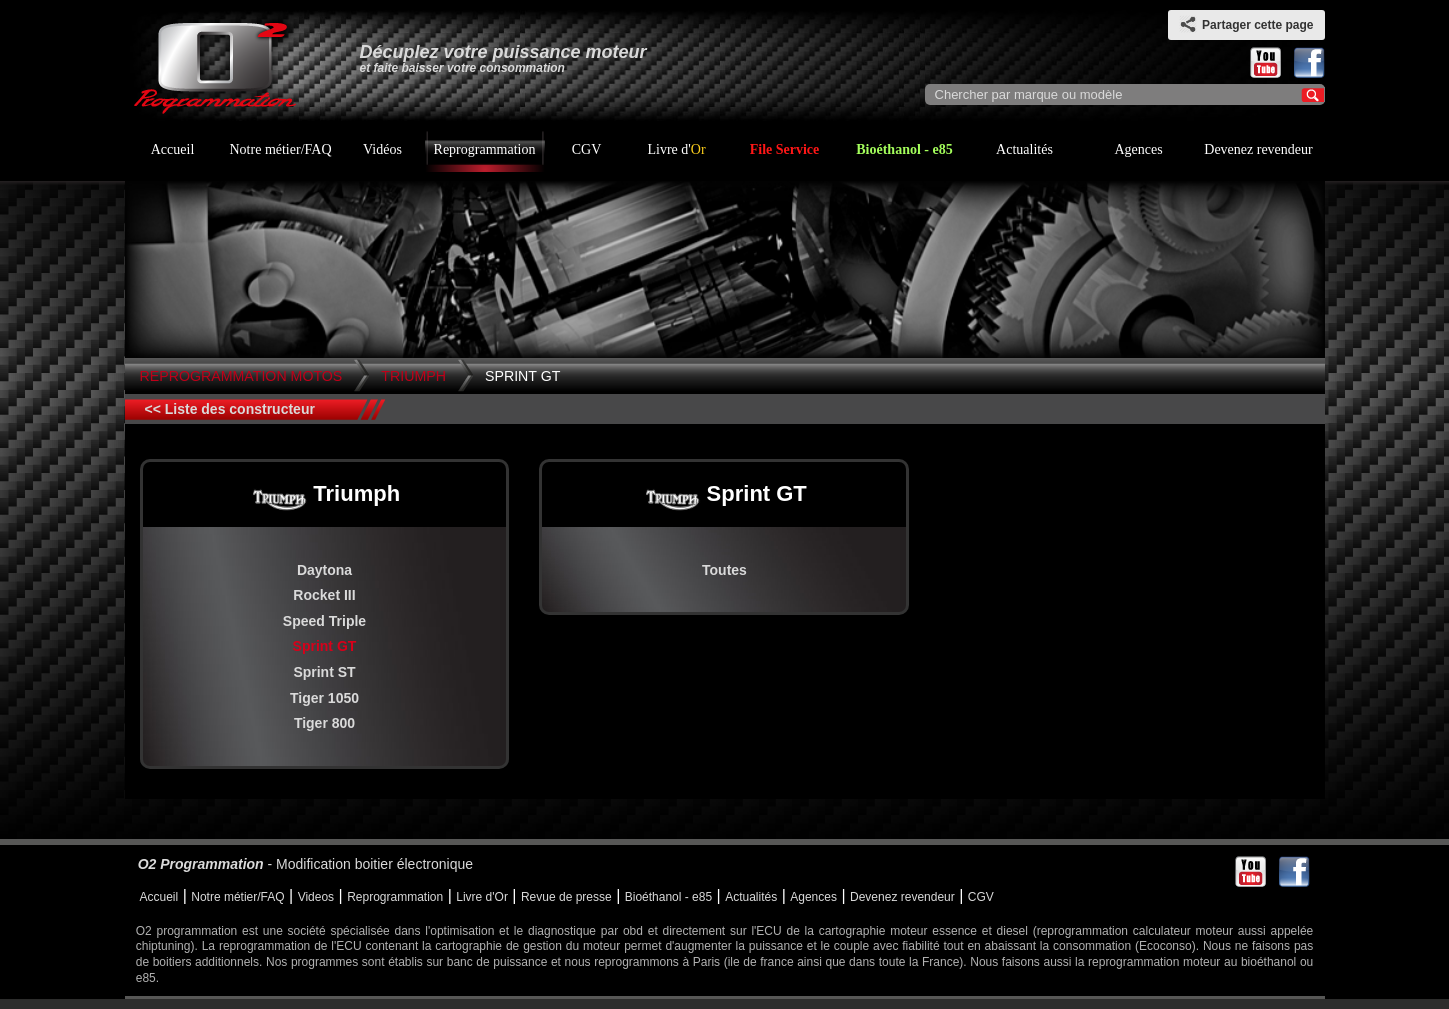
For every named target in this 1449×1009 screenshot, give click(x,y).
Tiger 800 (324, 723)
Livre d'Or (482, 897)
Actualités (1024, 149)
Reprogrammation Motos (241, 376)
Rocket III (324, 595)
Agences (1138, 149)
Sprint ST (324, 672)
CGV (587, 149)
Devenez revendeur (1258, 149)
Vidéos (382, 149)
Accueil (173, 149)
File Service (785, 149)
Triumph (413, 376)
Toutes (724, 570)
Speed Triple (324, 621)
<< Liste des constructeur (230, 409)
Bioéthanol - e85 (904, 149)
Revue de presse (566, 897)
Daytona (324, 570)
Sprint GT (522, 376)
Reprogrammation (485, 149)
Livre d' (676, 149)
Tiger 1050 (324, 698)
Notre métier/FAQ (281, 149)
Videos (316, 897)
